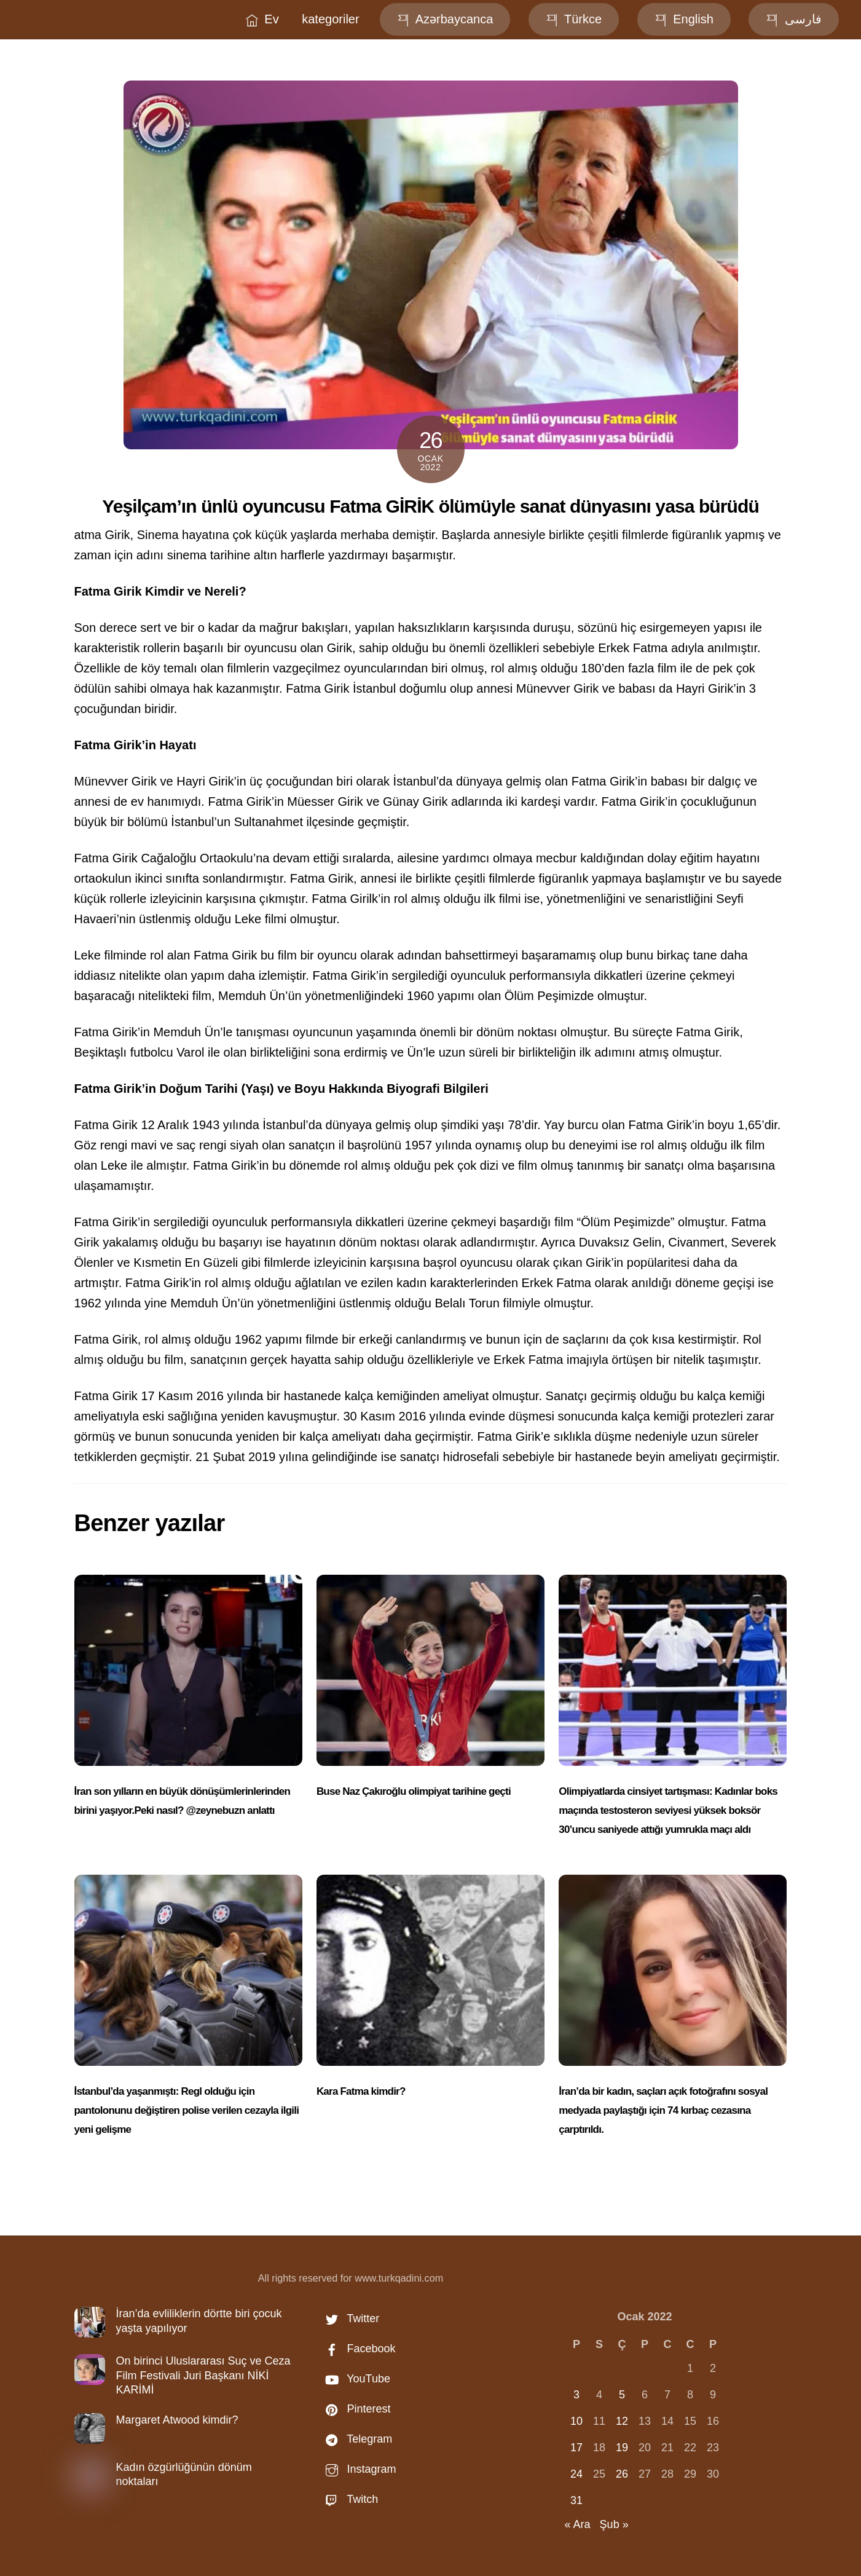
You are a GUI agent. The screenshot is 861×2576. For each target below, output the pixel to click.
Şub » (614, 2524)
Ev (262, 19)
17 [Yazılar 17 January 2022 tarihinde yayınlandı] (576, 2447)
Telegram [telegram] (356, 2439)
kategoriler (330, 19)
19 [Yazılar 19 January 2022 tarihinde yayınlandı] (622, 2447)
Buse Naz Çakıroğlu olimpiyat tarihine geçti (413, 1791)
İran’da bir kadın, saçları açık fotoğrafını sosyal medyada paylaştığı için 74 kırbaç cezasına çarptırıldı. (663, 2110)
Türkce (574, 19)
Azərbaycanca (445, 19)
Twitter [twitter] (350, 2318)
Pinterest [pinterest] (355, 2409)
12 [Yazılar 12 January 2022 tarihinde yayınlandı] (622, 2421)
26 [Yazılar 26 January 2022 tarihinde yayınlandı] (622, 2474)
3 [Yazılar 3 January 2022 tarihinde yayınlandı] (576, 2395)
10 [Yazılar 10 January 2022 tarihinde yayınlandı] (576, 2421)
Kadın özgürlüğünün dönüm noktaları (184, 2474)
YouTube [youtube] (355, 2379)
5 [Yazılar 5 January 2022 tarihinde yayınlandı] (622, 2395)
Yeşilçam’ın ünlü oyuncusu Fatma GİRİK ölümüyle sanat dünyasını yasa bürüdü (430, 506)
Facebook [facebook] (358, 2348)
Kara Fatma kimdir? (361, 2091)
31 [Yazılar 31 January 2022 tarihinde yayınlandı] (576, 2500)
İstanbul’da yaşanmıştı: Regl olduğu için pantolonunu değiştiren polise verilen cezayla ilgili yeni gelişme (186, 2110)
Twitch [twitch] (349, 2499)
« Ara (578, 2524)
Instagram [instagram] (358, 2469)
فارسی (794, 19)
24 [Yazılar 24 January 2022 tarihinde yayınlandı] (576, 2474)
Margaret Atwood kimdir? (177, 2420)
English (684, 19)
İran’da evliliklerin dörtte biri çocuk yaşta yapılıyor (199, 2320)
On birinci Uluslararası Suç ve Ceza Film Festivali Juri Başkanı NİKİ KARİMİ (203, 2375)
